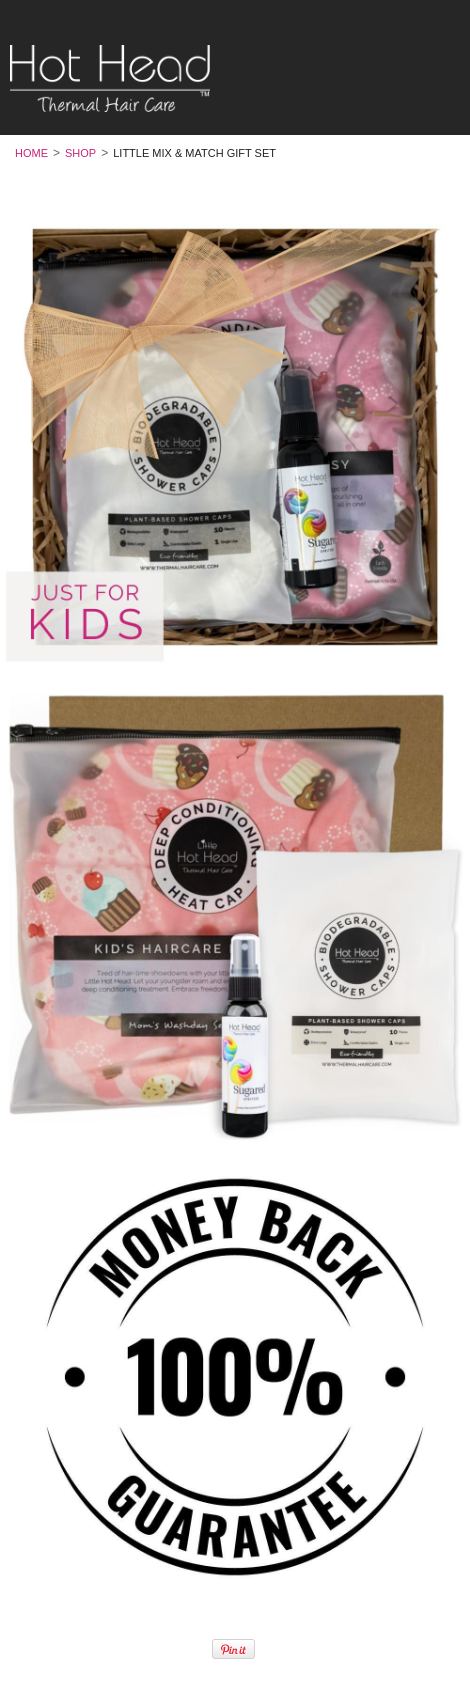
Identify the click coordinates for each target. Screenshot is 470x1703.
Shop (80, 153)
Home (31, 153)
